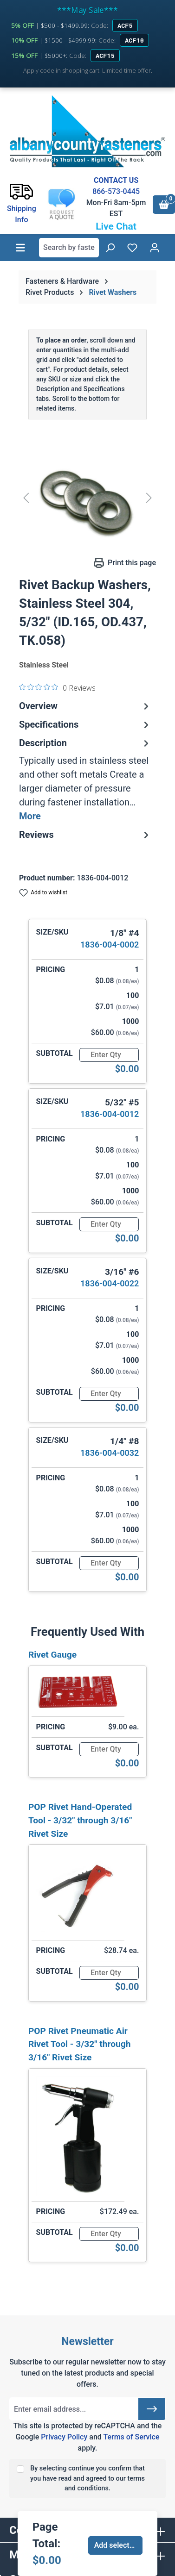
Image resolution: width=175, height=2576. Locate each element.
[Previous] (26, 498)
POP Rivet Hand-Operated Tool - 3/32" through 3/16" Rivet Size (80, 1820)
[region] (87, 498)
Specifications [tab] (85, 724)
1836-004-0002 (109, 944)
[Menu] (20, 247)
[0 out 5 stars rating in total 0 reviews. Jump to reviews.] (57, 687)
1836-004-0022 (109, 1283)
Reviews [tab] (85, 835)
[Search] (110, 247)
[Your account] (154, 247)
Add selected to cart (118, 2545)
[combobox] (69, 247)
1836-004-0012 (109, 1114)
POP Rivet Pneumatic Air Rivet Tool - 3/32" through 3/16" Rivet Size (79, 2044)
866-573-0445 (116, 191)
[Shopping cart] (164, 204)
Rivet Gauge (52, 1654)
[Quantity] (109, 1055)
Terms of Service (131, 2437)
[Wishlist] (132, 247)
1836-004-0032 (109, 1453)
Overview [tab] (85, 706)
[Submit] (152, 2408)
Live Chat (116, 226)
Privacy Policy (64, 2437)
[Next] (149, 498)
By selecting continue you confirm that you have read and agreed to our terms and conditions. (87, 2478)
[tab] (85, 779)
